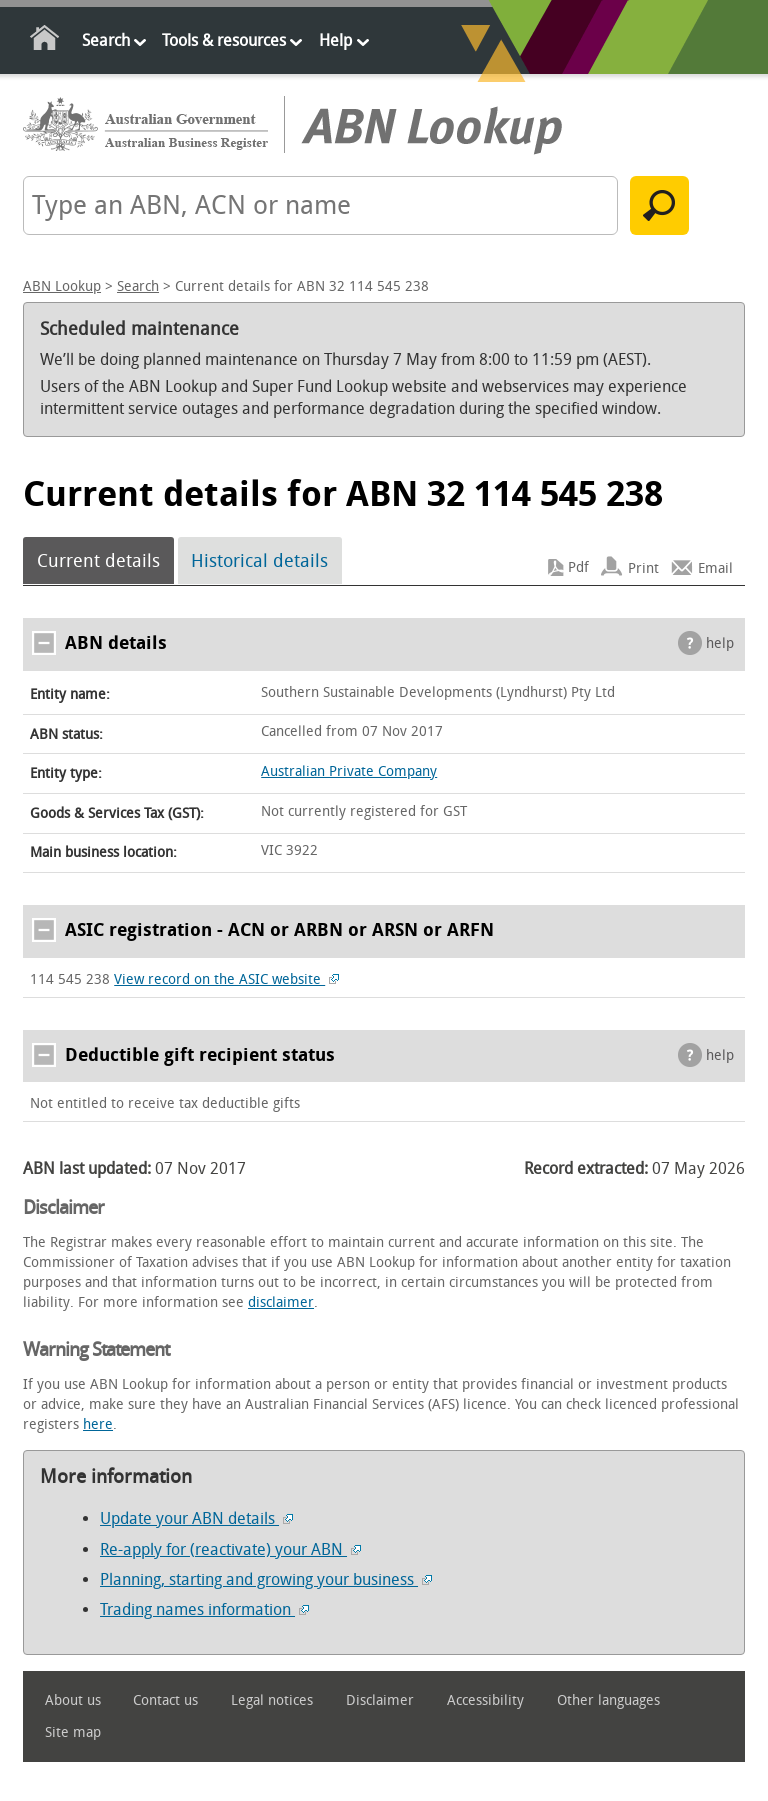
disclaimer (281, 1302)
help (720, 643)
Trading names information (204, 1609)
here (98, 1424)
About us (73, 1700)
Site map (73, 1732)
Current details (98, 561)
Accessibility (485, 1700)
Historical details (259, 561)
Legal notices (272, 1700)
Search (106, 40)
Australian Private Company (349, 771)
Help (335, 40)
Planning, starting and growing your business (266, 1579)
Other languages (608, 1700)
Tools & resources (224, 40)
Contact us (165, 1700)
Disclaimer (380, 1700)
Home (45, 41)
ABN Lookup (62, 286)
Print (643, 567)
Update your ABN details (196, 1518)
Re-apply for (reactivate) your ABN (230, 1549)
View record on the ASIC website (226, 979)
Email (715, 567)
